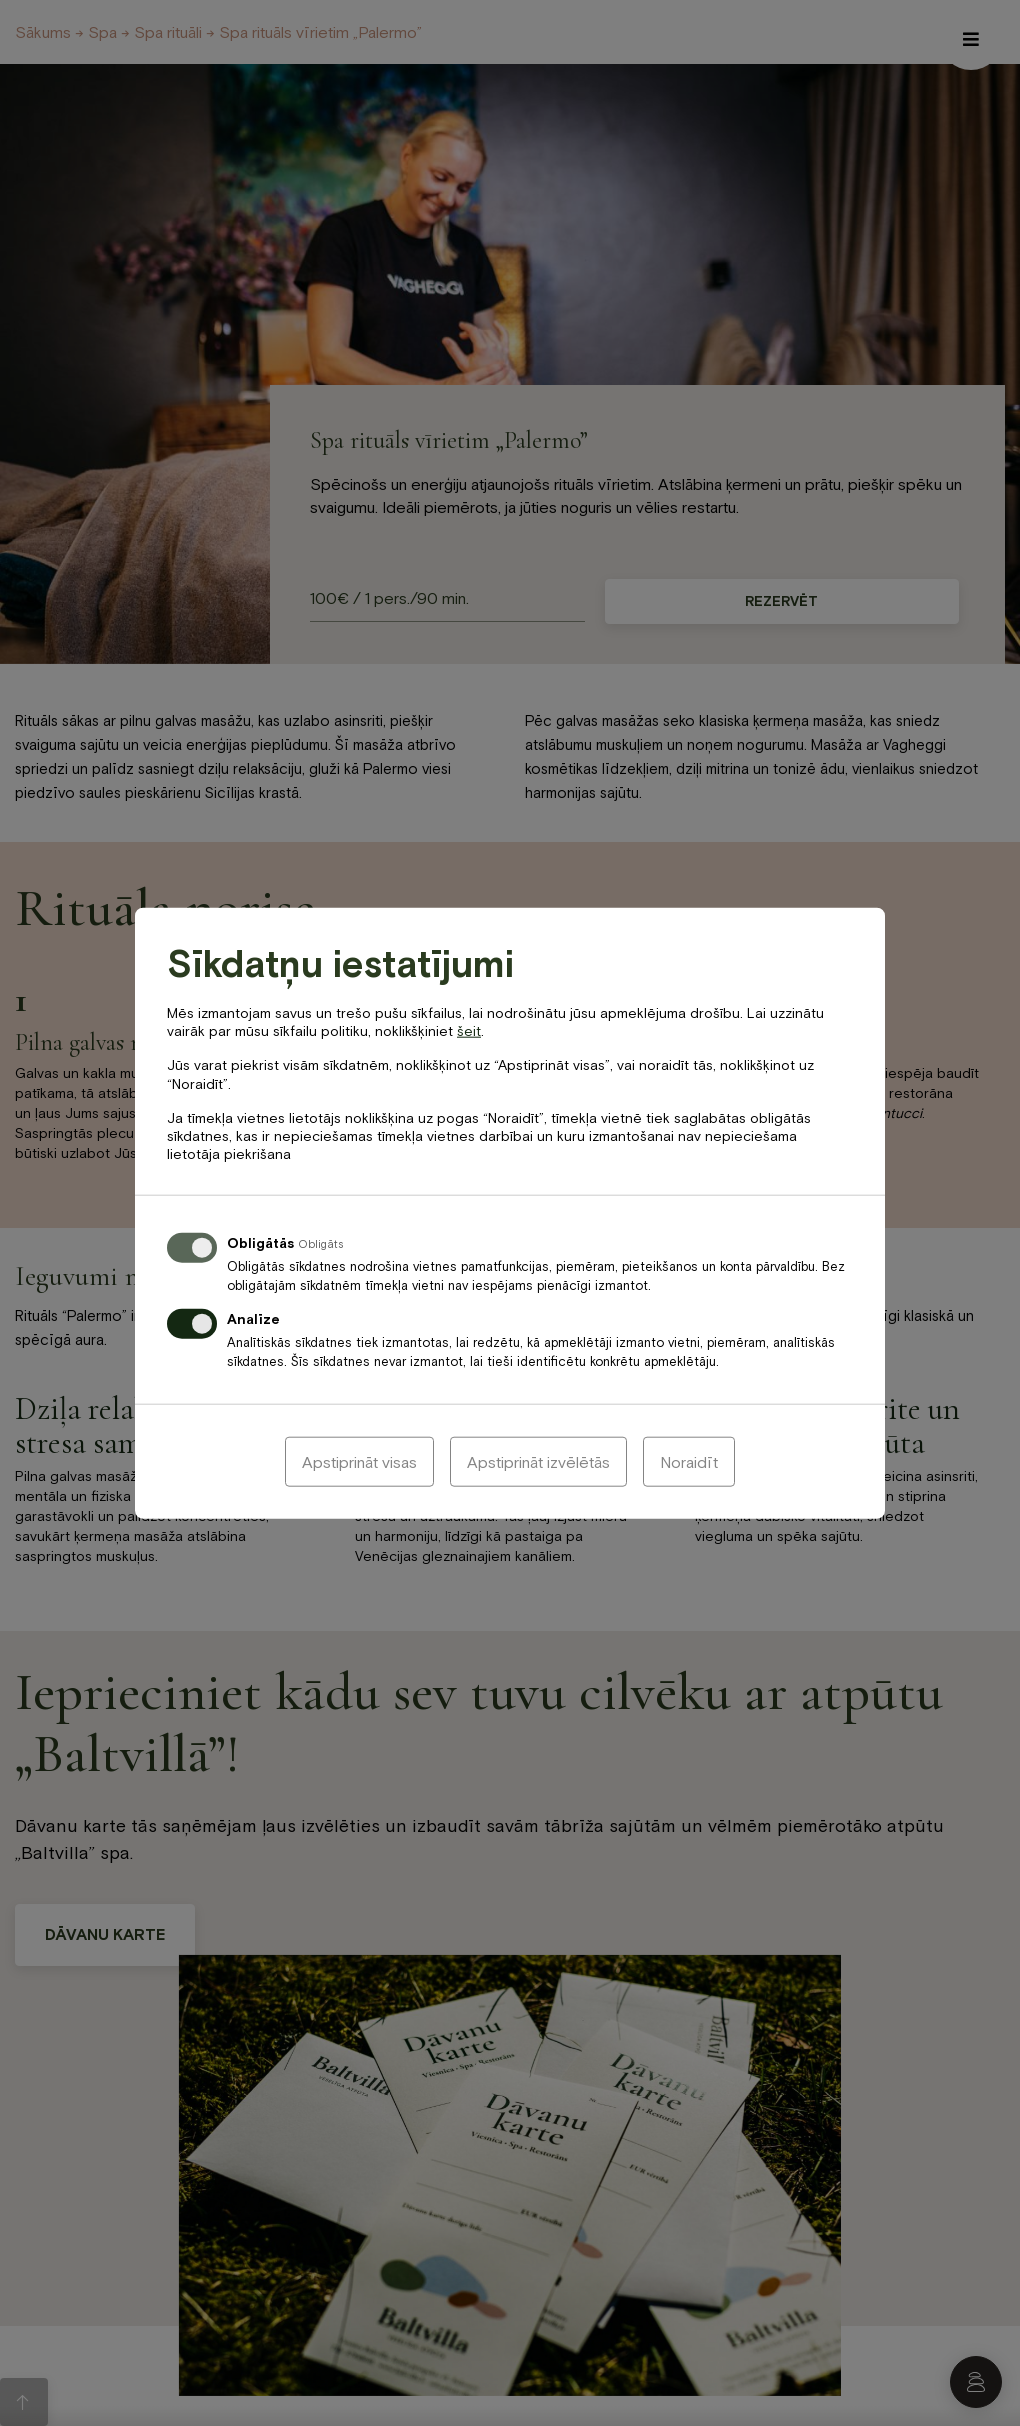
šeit (469, 1031)
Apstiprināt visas (359, 1461)
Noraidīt (689, 1461)
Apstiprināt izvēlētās (538, 1461)
